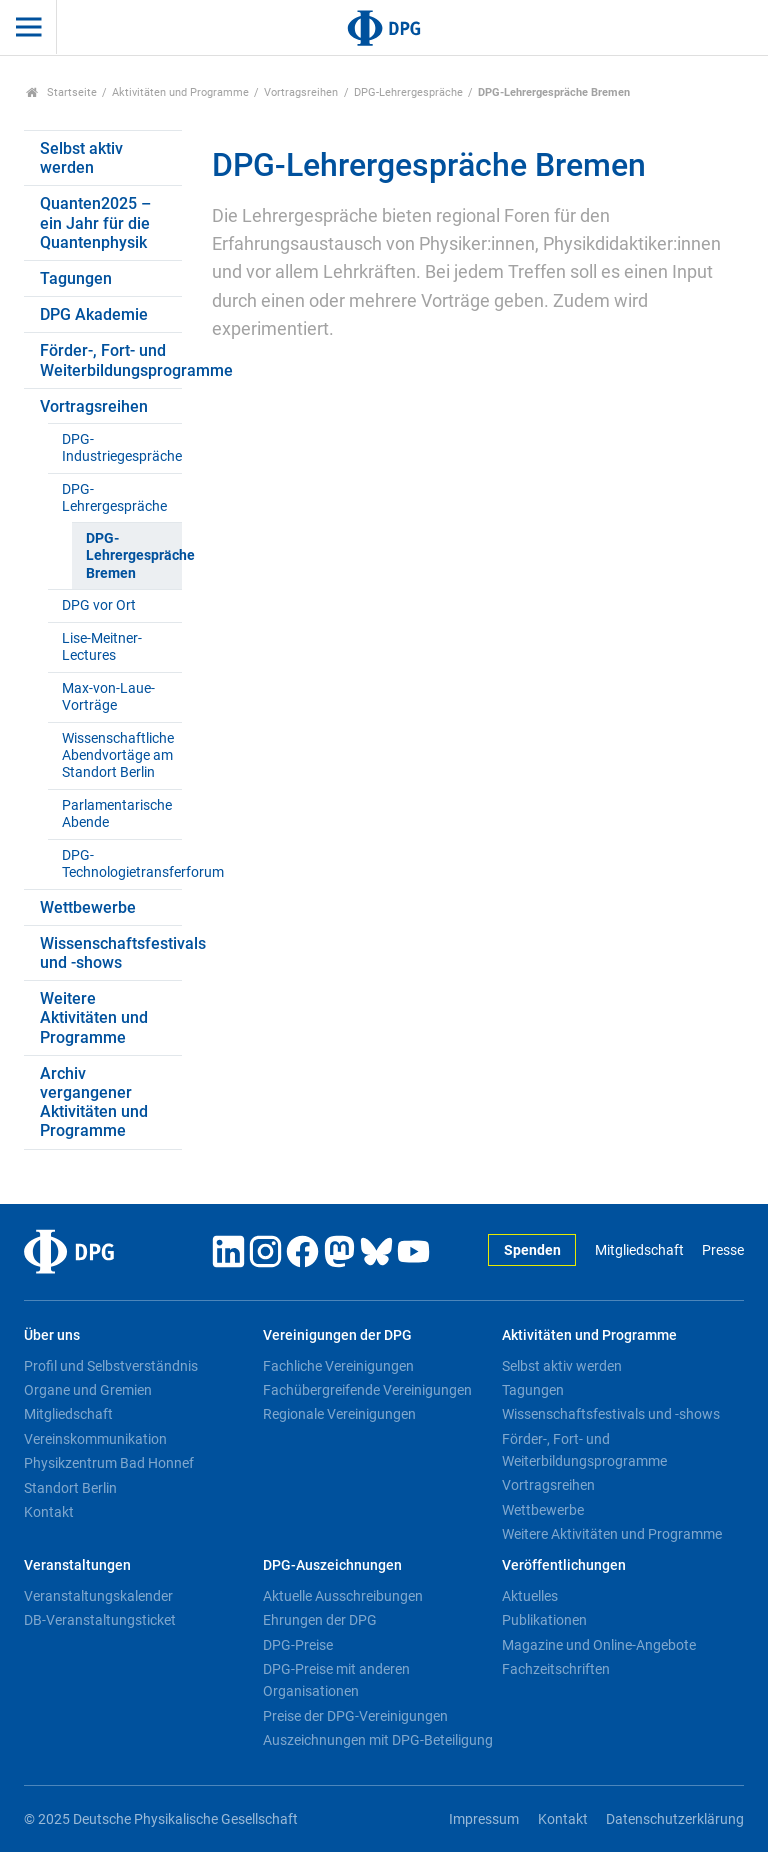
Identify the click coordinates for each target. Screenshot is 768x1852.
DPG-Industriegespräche (121, 448)
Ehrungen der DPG (320, 1620)
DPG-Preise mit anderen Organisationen (336, 1680)
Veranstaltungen (77, 1565)
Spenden (532, 1250)
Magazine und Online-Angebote (599, 1645)
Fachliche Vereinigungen (338, 1366)
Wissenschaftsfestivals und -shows (111, 953)
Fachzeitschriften (556, 1669)
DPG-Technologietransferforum (121, 864)
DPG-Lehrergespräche (408, 92)
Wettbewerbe (88, 907)
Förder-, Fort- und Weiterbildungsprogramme (111, 360)
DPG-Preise (298, 1645)
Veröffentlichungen (564, 1565)
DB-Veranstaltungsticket (100, 1620)
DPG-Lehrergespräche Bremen (133, 556)
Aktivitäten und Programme (180, 92)
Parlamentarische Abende (117, 814)
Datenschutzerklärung (675, 1819)
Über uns (52, 1335)
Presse (723, 1250)
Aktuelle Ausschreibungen (343, 1596)
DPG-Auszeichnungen (332, 1565)
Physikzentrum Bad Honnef (109, 1463)
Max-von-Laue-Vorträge (108, 697)
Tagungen (76, 278)
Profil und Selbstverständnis (111, 1366)
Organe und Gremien (88, 1390)
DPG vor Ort (99, 605)
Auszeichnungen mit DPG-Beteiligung (378, 1740)
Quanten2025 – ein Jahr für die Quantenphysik (95, 222)
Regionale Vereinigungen (339, 1414)
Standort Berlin (70, 1488)
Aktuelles (530, 1596)
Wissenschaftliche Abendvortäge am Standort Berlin (118, 756)
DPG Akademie (94, 314)
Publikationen (544, 1620)
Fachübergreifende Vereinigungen (367, 1390)
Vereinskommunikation (95, 1439)
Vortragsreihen (301, 92)
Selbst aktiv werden (81, 158)
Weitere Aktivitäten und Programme (94, 1017)
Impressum (484, 1819)
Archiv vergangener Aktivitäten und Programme (94, 1102)
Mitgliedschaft (639, 1250)
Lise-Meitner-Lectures (102, 647)
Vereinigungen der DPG (337, 1335)
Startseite (61, 92)
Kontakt (49, 1512)
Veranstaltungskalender (98, 1596)
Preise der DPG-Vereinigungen (355, 1716)
